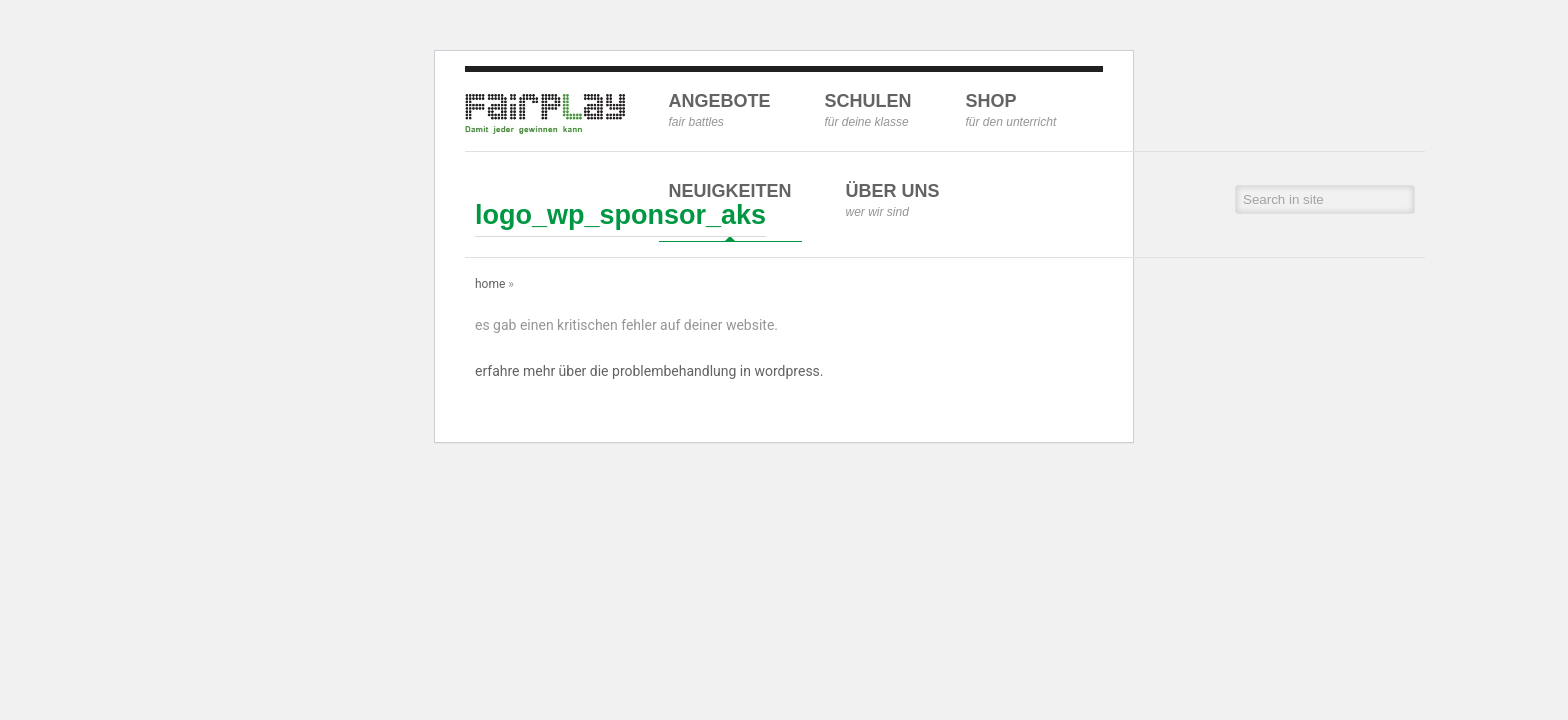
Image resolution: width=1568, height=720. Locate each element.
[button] (1401, 199)
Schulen (868, 110)
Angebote (720, 110)
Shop (1011, 110)
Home (490, 284)
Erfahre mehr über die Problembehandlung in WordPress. (649, 371)
